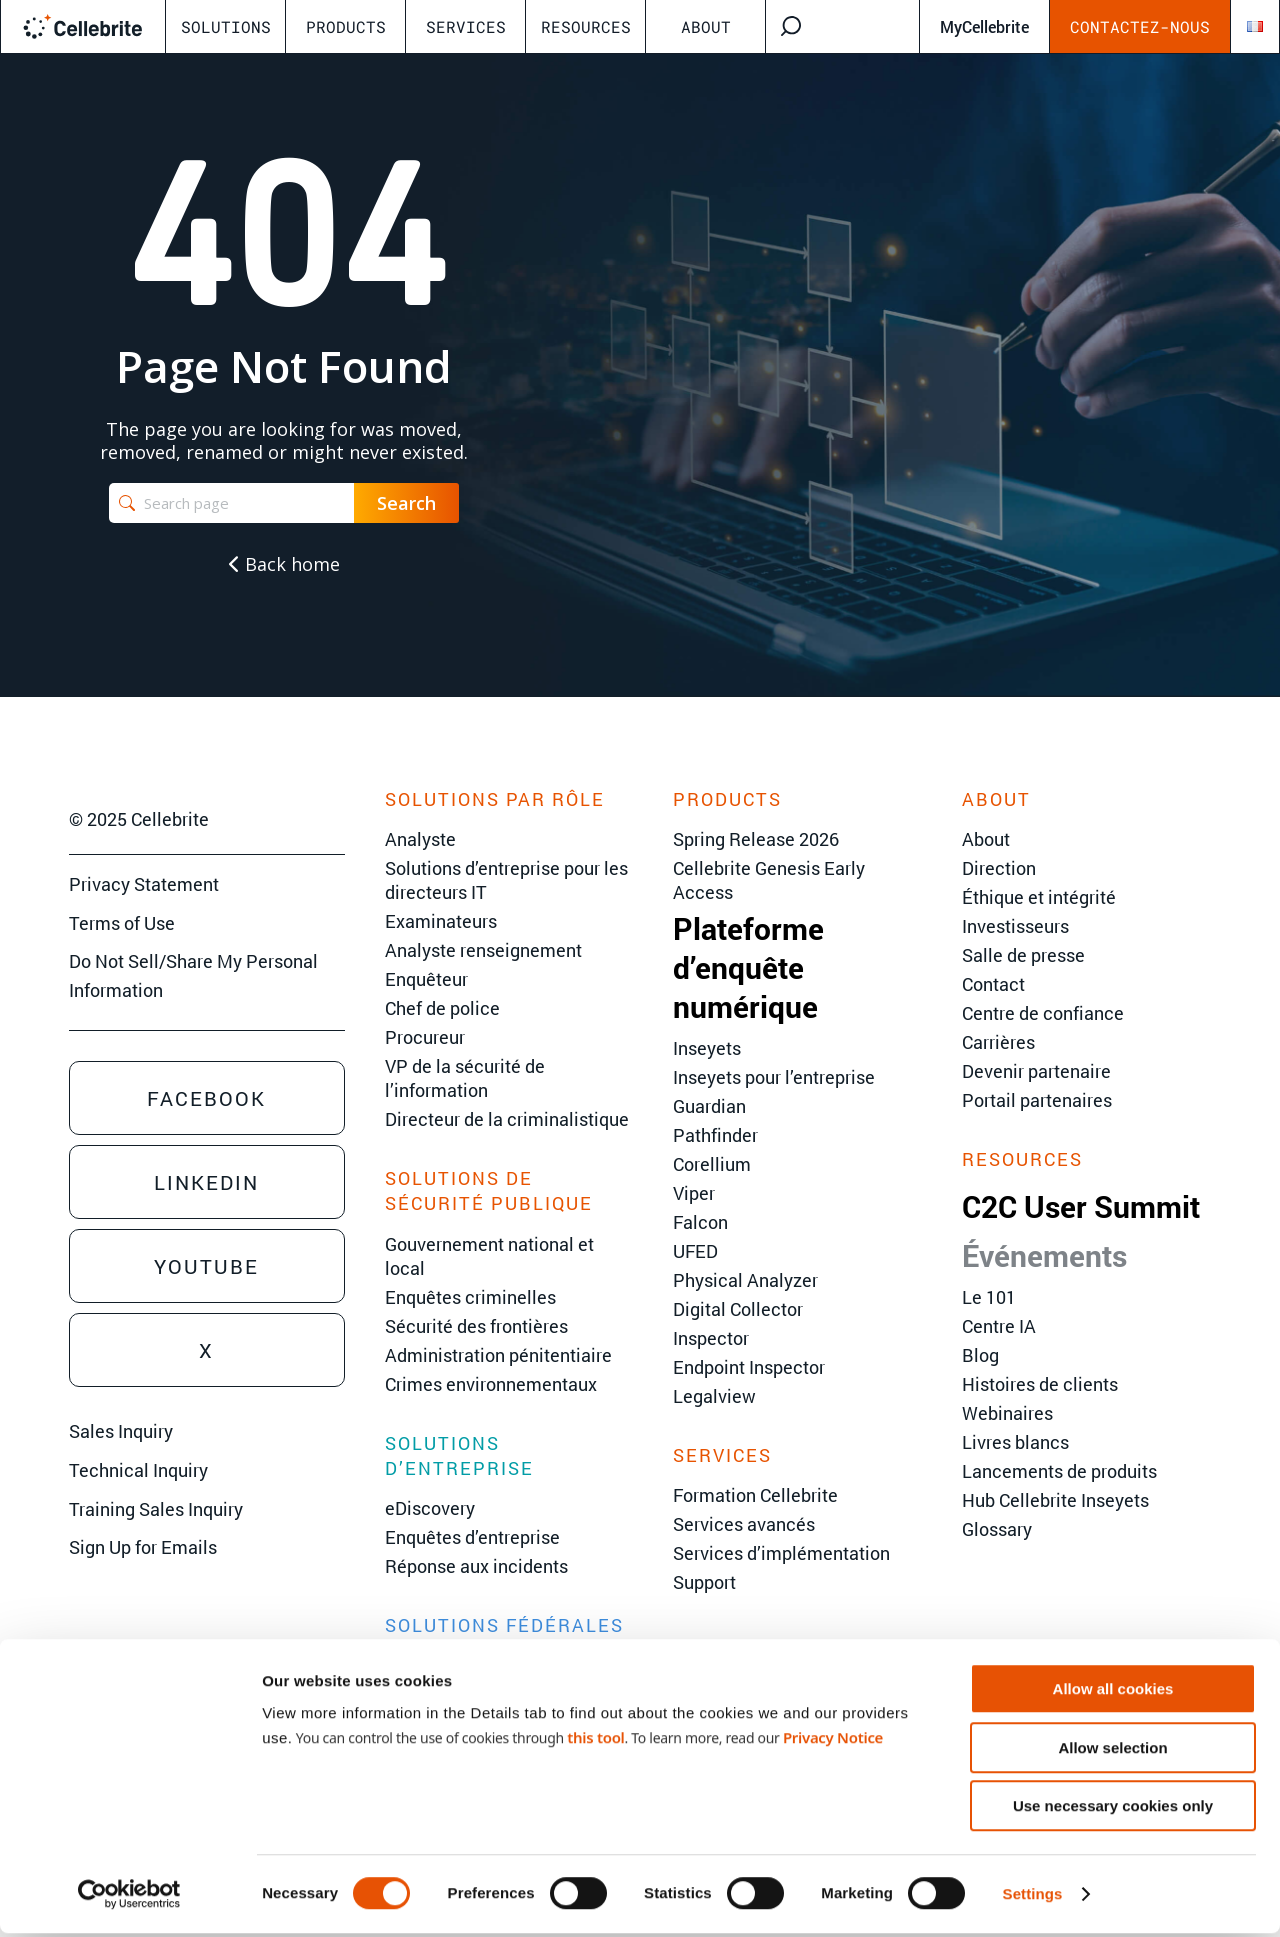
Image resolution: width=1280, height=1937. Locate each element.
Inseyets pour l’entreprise (774, 1077)
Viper (694, 1193)
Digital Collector (738, 1309)
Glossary (997, 1529)
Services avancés (744, 1524)
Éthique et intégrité (1039, 897)
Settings (1033, 1897)
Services (466, 26)
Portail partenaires (1037, 1100)
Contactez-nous (1140, 26)
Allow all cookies (1113, 1692)
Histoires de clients (1040, 1384)
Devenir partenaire (1036, 1071)
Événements (1044, 1255)
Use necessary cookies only (1113, 1809)
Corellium (712, 1164)
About (706, 26)
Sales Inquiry (121, 1431)
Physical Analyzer (745, 1280)
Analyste (420, 839)
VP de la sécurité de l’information (465, 1078)
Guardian (709, 1106)
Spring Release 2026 (756, 839)
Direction (999, 868)
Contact (993, 984)
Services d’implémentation (781, 1553)
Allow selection (1112, 1751)
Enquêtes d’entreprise (472, 1537)
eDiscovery (430, 1508)
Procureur (425, 1037)
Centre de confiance (1043, 1013)
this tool (595, 1740)
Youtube (206, 1266)
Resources (586, 26)
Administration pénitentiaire (498, 1355)
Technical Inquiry (138, 1470)
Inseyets (707, 1048)
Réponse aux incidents (476, 1566)
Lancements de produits (1059, 1471)
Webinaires (1007, 1413)
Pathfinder (715, 1135)
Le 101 (989, 1297)
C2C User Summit (1081, 1206)
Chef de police (442, 1008)
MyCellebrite (984, 26)
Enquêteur (426, 979)
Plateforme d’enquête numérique (748, 967)
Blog (980, 1355)
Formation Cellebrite (755, 1495)
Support (704, 1582)
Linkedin (206, 1182)
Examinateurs (441, 921)
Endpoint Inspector (749, 1367)
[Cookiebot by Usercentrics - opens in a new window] (129, 1898)
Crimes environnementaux (491, 1384)
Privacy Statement (144, 884)
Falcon (700, 1222)
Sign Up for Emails (143, 1547)
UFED (695, 1251)
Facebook (206, 1098)
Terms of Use (122, 923)
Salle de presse (1023, 955)
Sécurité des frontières (476, 1326)
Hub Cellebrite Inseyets (1055, 1500)
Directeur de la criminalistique (507, 1119)
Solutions (226, 26)
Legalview (714, 1396)
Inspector (711, 1338)
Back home (284, 564)
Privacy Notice (833, 1740)
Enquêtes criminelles (470, 1297)
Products (346, 26)
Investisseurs (1015, 926)
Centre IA (999, 1326)
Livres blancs (1015, 1442)
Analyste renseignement (483, 950)
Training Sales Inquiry (156, 1509)
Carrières (998, 1042)
